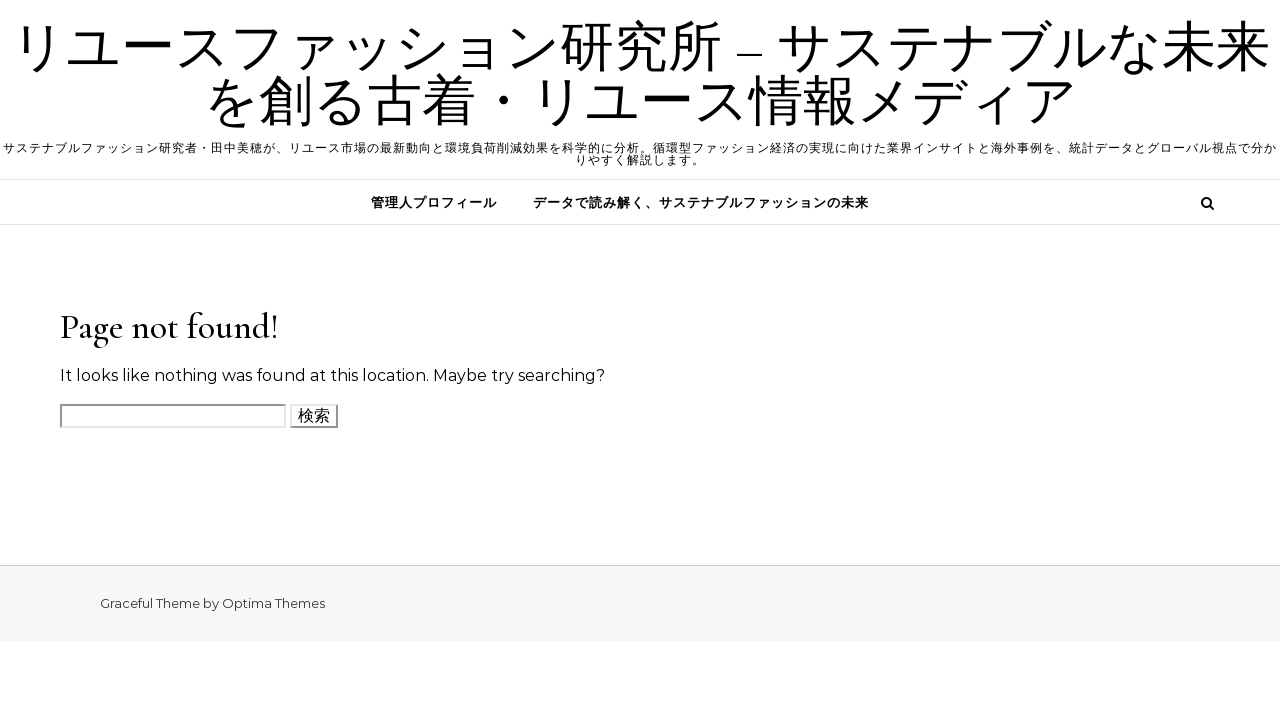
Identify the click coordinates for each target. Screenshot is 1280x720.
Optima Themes (273, 603)
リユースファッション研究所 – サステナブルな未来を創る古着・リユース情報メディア (640, 74)
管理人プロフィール (434, 202)
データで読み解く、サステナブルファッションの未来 (701, 202)
